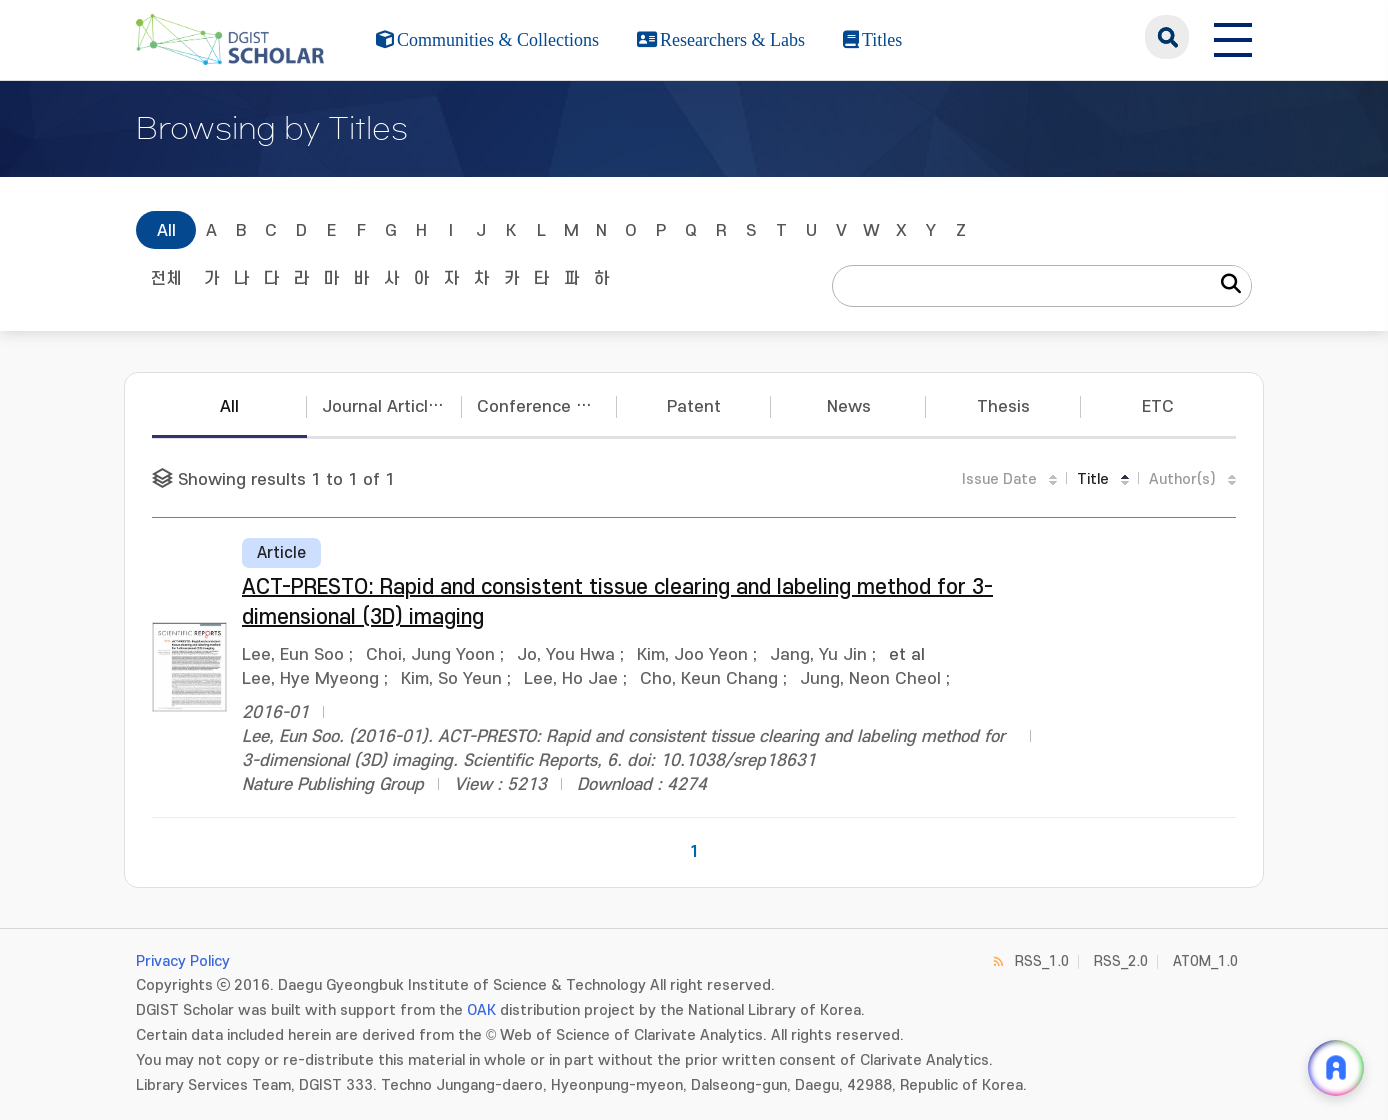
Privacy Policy (183, 961)
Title (1093, 479)
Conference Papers (547, 407)
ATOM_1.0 (1205, 961)
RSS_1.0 (1042, 961)
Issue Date (999, 479)
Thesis (1003, 407)
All (166, 231)
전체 (166, 279)
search (1167, 37)
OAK (481, 1010)
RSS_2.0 (1121, 961)
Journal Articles (384, 407)
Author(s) (1182, 479)
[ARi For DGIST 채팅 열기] (1336, 1068)
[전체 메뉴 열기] (1233, 37)
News (849, 407)
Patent (694, 407)
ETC (1158, 407)
